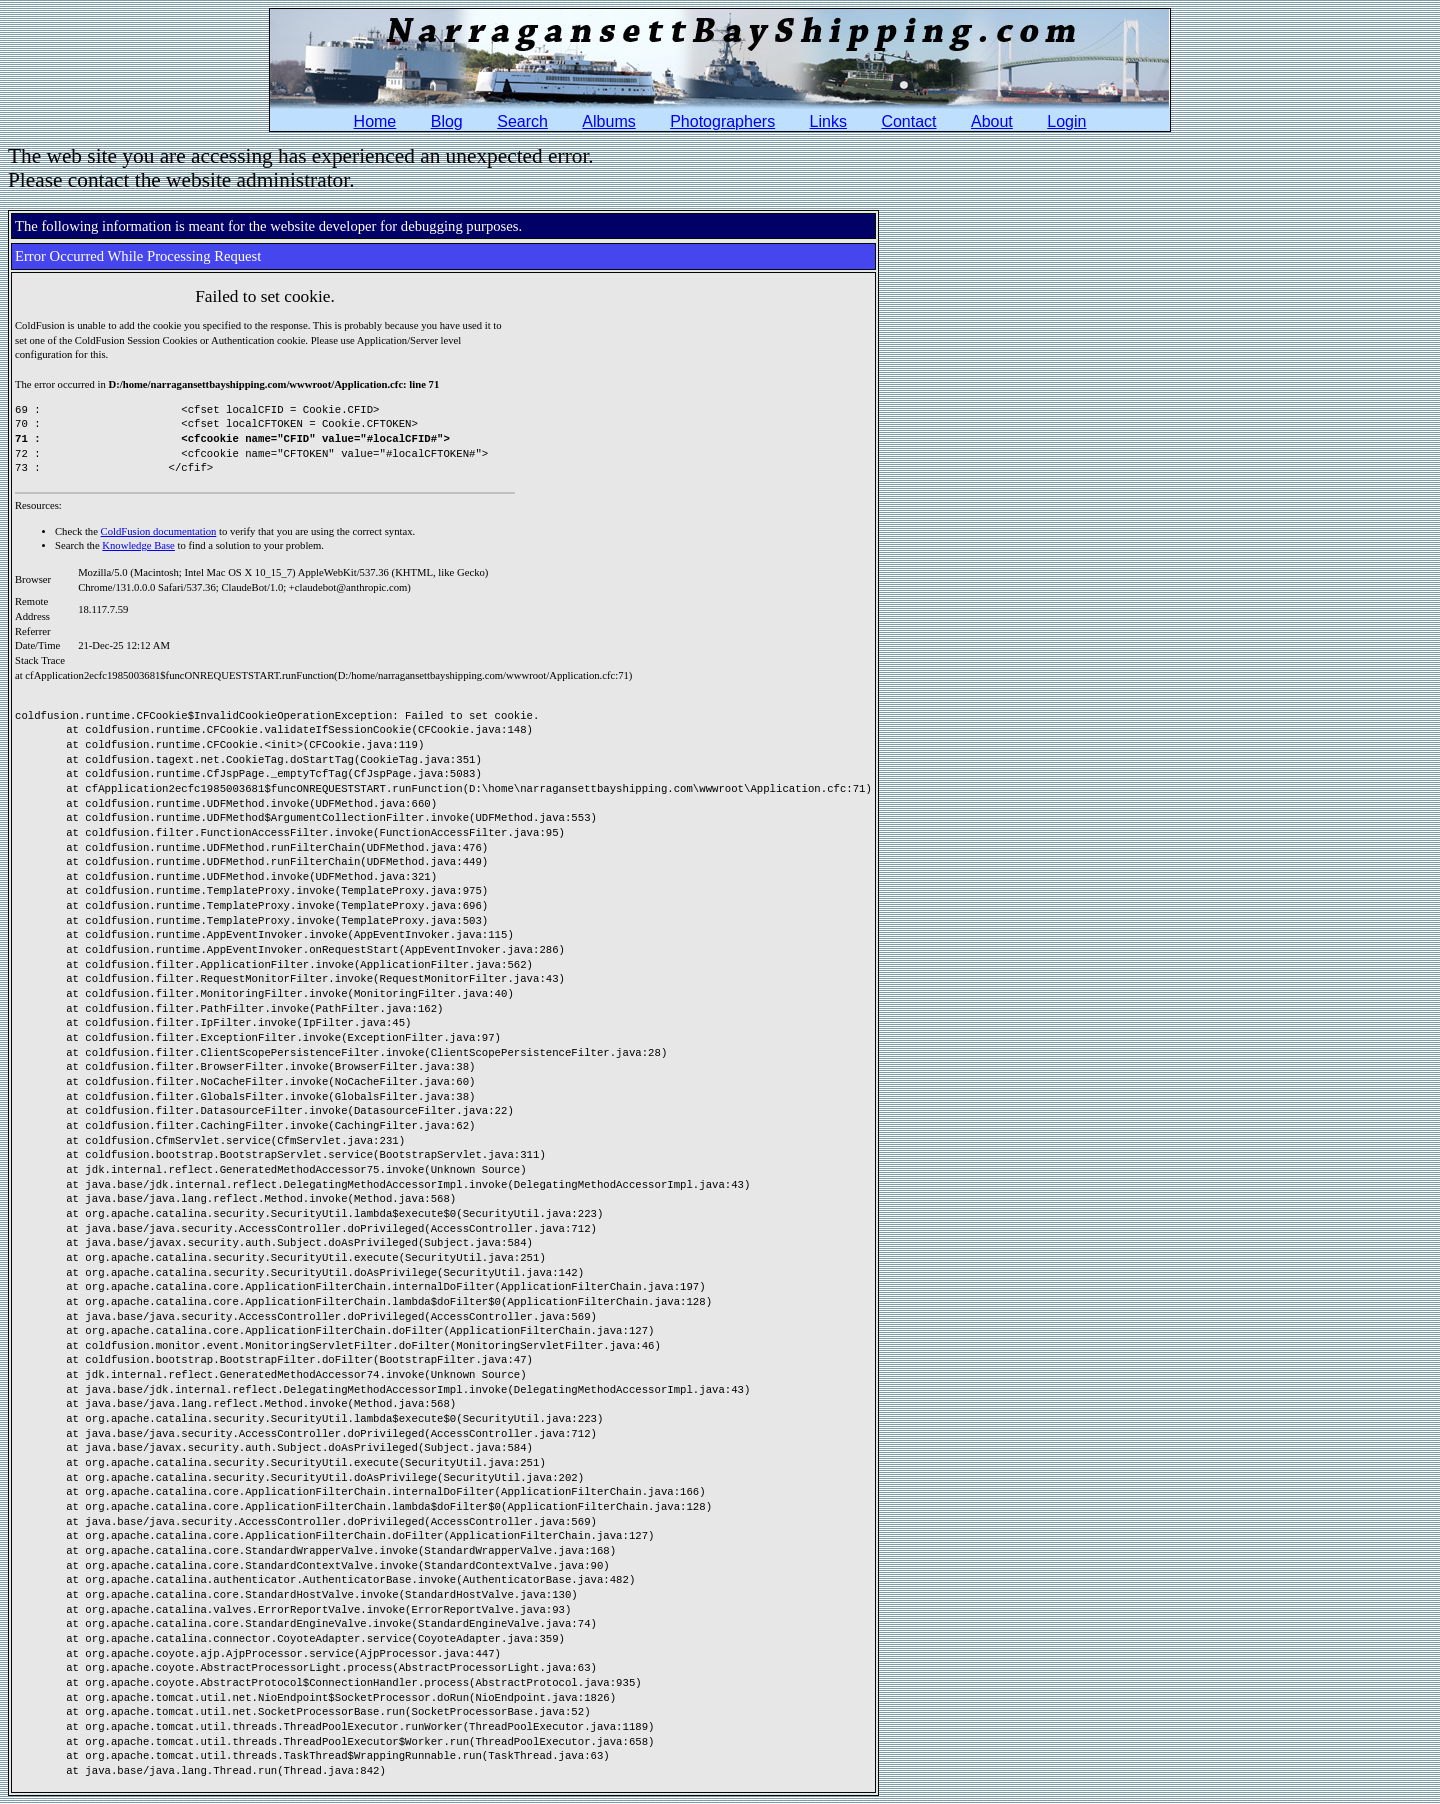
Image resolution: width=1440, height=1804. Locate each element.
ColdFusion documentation (159, 531)
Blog (447, 121)
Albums (608, 121)
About (992, 121)
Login (1066, 121)
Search (522, 121)
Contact (908, 121)
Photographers (722, 121)
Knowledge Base (138, 545)
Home (375, 121)
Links (828, 121)
